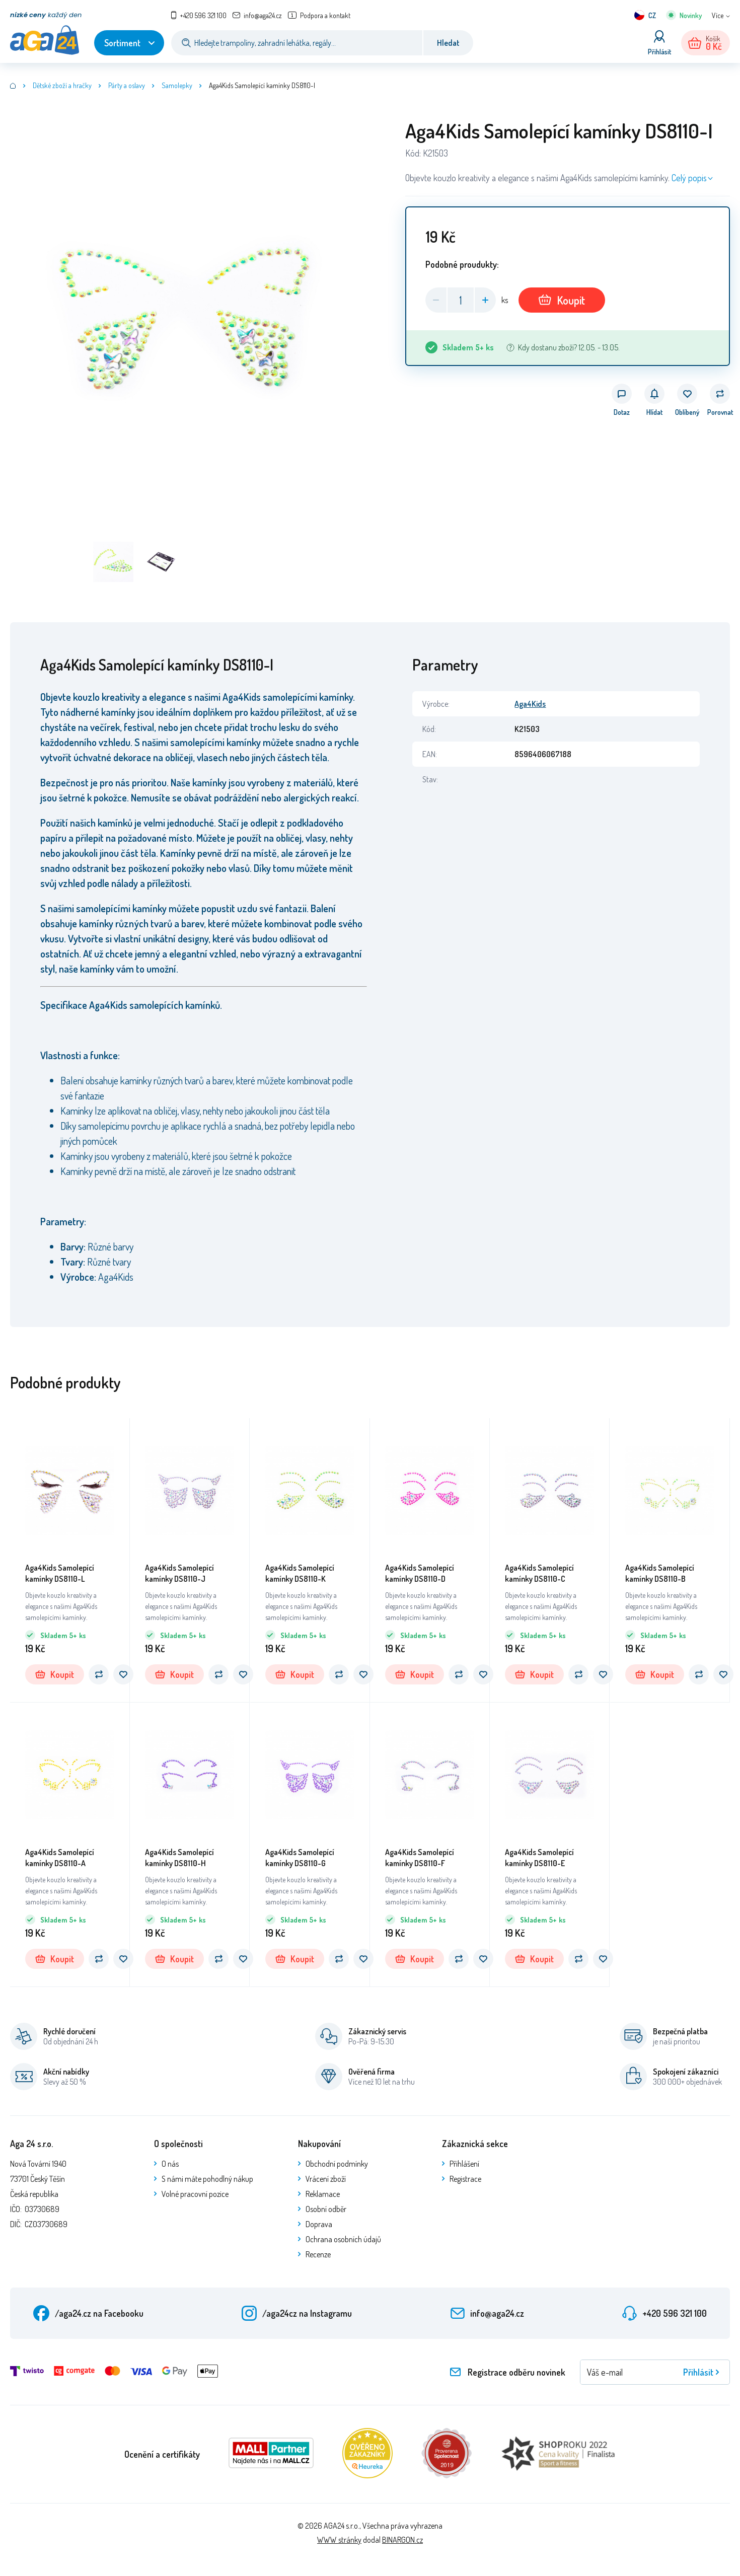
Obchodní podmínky (337, 2164)
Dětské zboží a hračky (62, 85)
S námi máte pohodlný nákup (207, 2179)
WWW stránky (339, 2540)
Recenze (318, 2254)
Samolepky (177, 85)
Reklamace (323, 2194)
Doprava (319, 2224)
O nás (170, 2164)
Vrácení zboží (326, 2179)
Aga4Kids (530, 704)
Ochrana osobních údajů (343, 2239)
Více (717, 15)
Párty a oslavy (126, 85)
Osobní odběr (326, 2209)
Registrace (465, 2179)
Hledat (448, 43)
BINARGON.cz (402, 2540)
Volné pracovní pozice (195, 2194)
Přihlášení (464, 2164)
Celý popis (689, 177)
